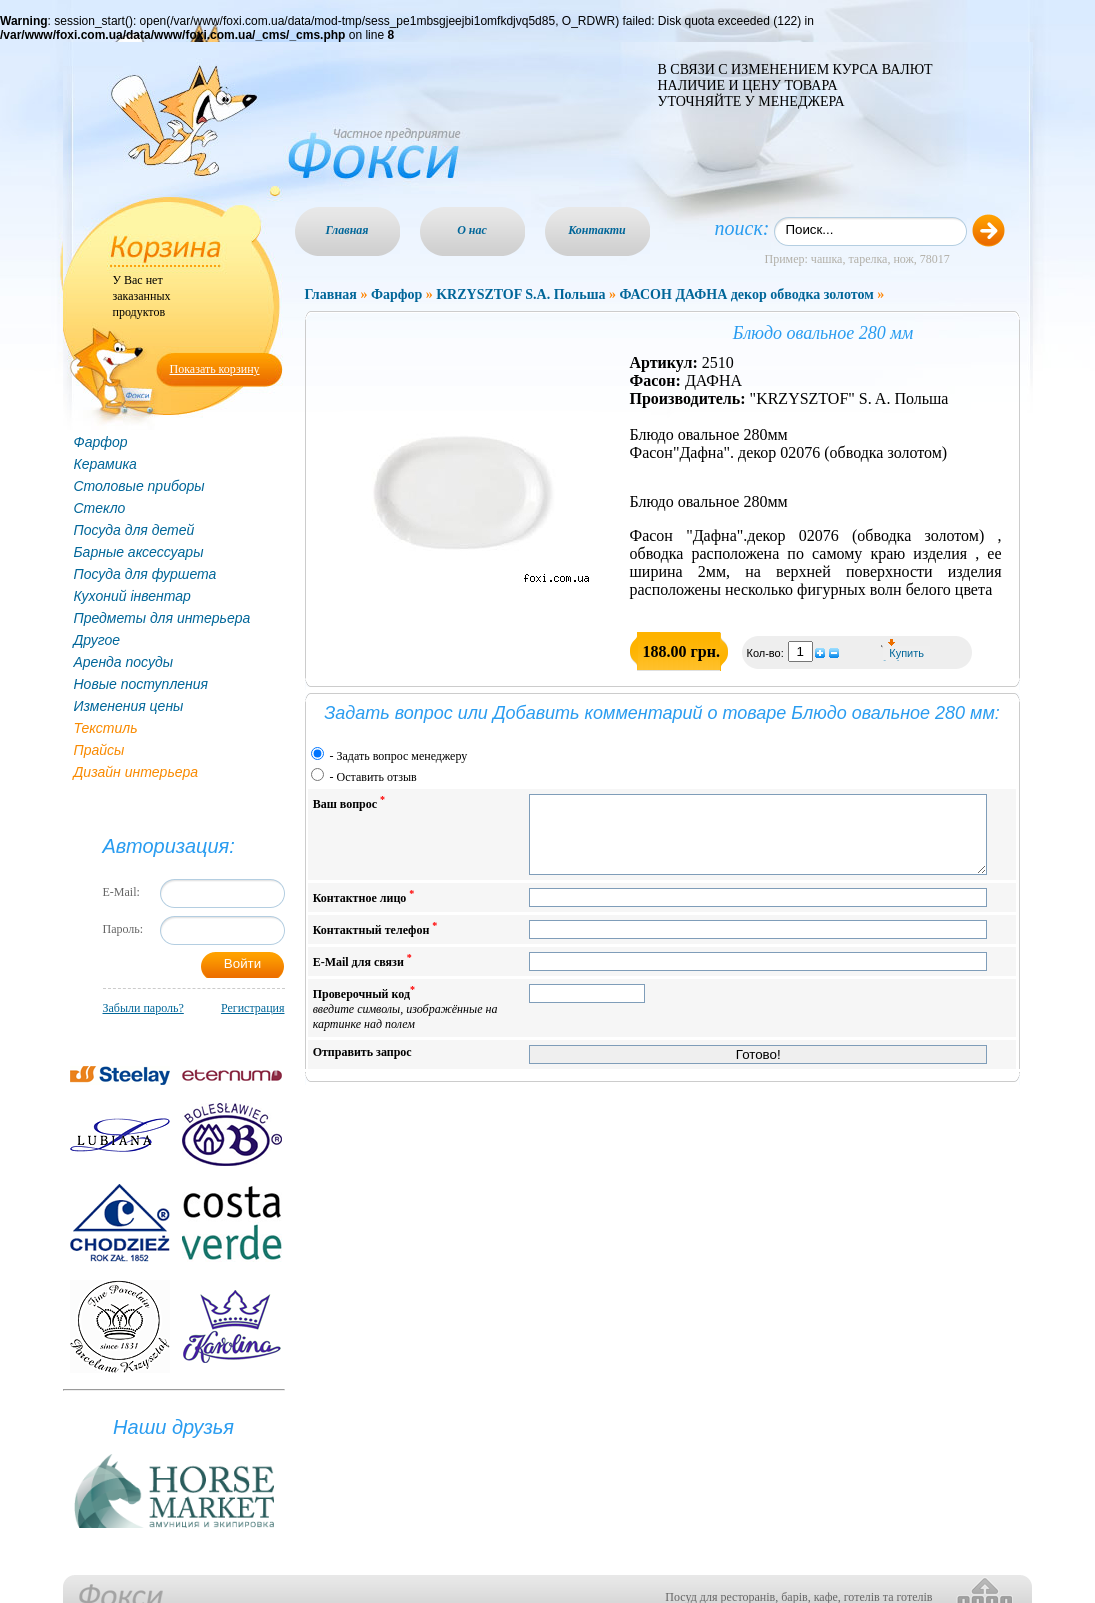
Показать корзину (215, 369)
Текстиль (106, 728)
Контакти (597, 230)
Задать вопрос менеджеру (402, 756)
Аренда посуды (123, 662)
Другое (97, 640)
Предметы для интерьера (162, 618)
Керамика (105, 464)
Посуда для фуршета (145, 574)
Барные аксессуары (139, 552)
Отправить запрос (362, 1067)
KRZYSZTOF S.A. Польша (520, 294)
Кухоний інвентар (132, 596)
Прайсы (99, 750)
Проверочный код (405, 1022)
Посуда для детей (134, 530)
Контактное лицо (364, 911)
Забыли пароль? (143, 1008)
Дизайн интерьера (136, 772)
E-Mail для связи (362, 975)
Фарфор (101, 442)
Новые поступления (141, 684)
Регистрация (253, 1008)
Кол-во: (767, 653)
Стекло (100, 508)
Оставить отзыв (377, 777)
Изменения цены (129, 706)
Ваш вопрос (349, 802)
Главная (347, 230)
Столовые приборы (139, 486)
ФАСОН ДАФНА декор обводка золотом (746, 294)
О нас (472, 230)
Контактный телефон (375, 943)
